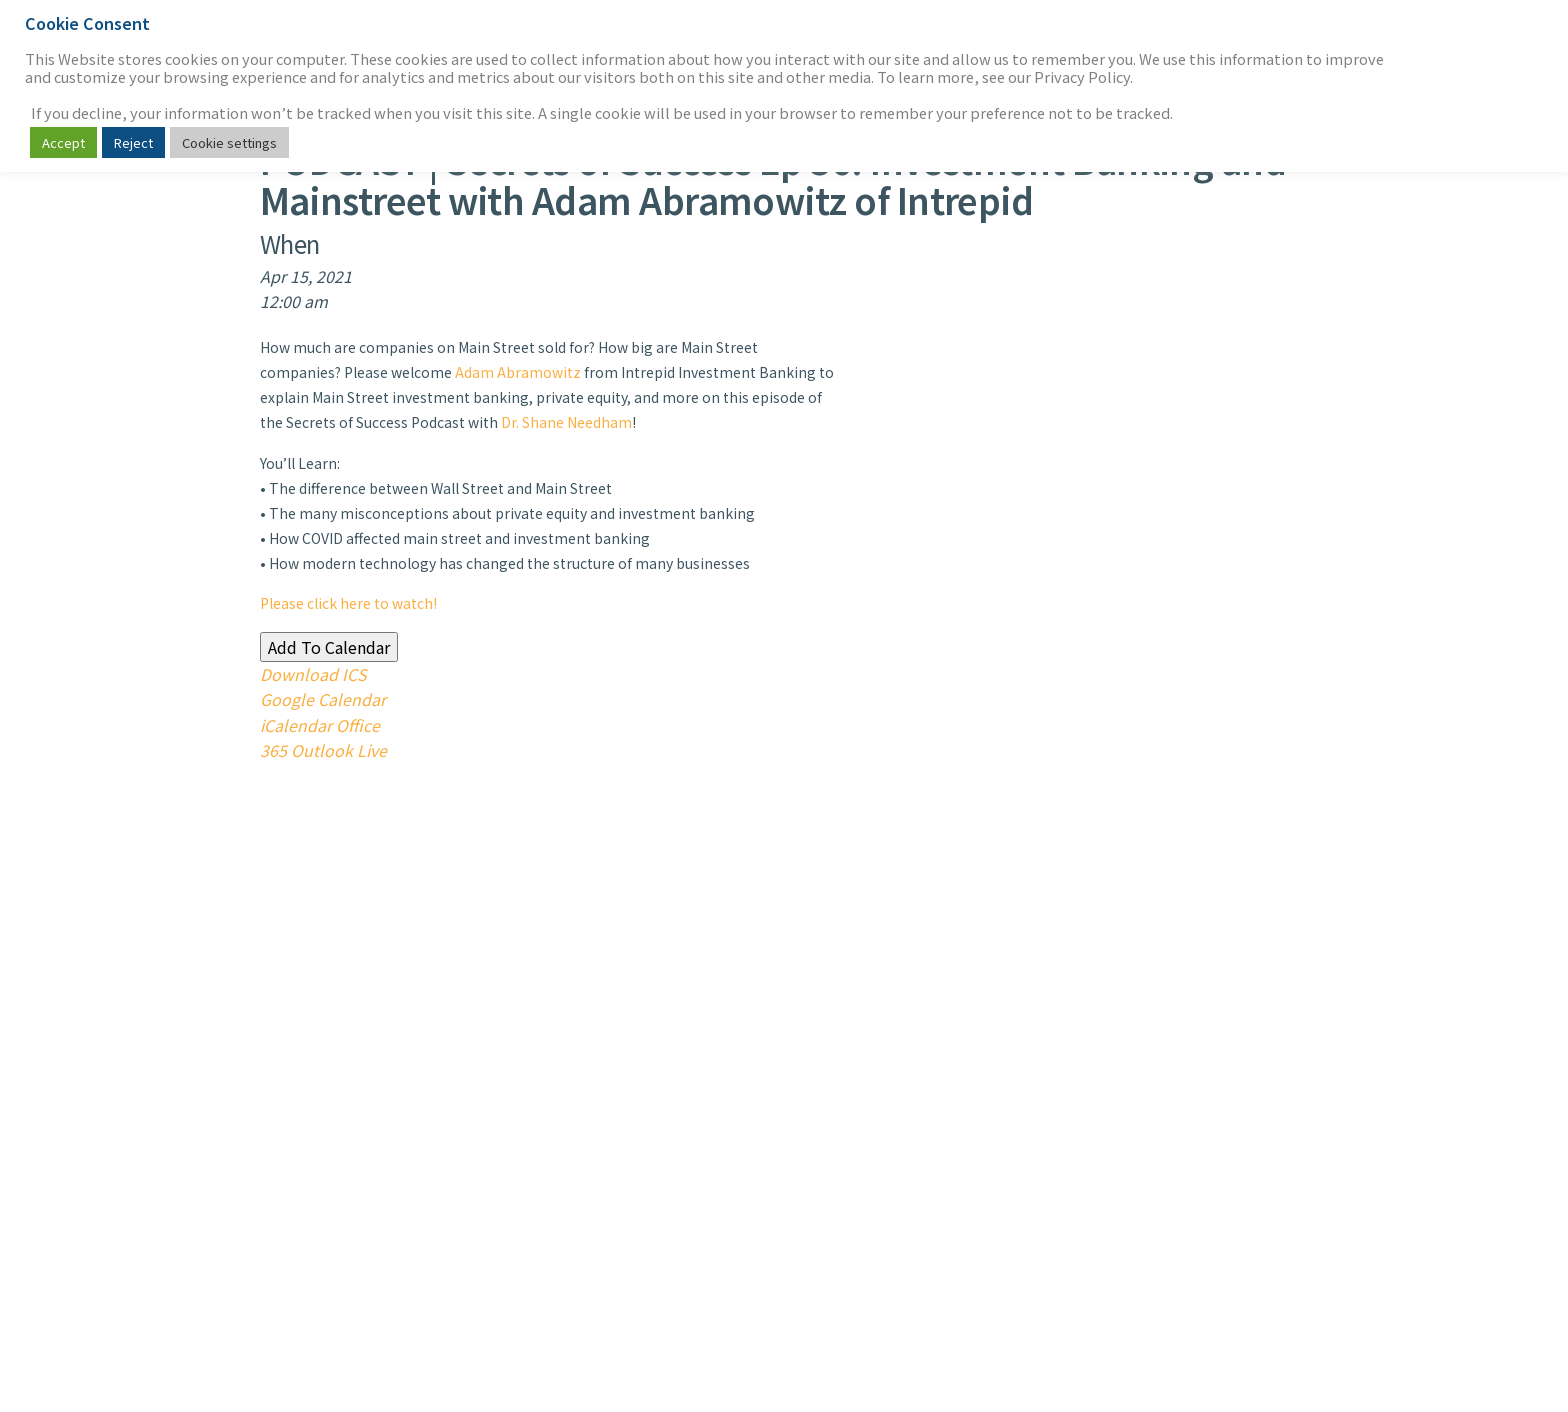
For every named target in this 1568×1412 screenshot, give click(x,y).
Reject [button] (133, 142)
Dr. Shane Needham (566, 422)
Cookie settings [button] (229, 142)
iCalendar (296, 725)
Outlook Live (339, 750)
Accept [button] (63, 142)
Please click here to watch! (348, 603)
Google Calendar (323, 699)
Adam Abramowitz (518, 372)
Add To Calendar (329, 647)
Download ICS (313, 674)
